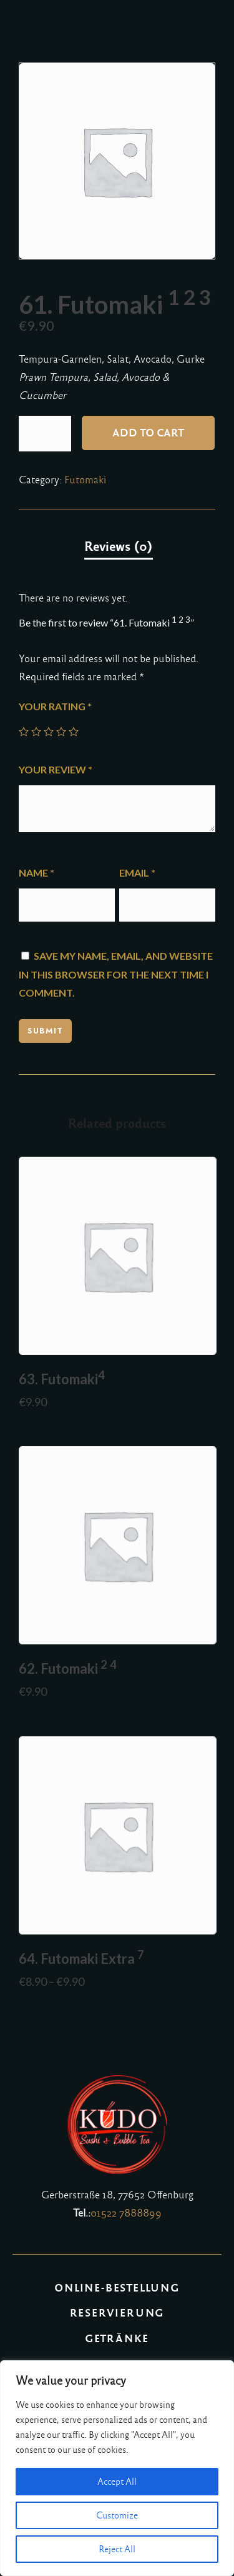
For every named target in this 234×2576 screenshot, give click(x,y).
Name (36, 872)
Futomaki (85, 480)
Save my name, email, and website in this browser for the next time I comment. (116, 974)
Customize (117, 2515)
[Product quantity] (45, 433)
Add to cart (148, 433)
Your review (55, 769)
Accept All (117, 2482)
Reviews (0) (118, 546)
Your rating (55, 706)
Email (137, 872)
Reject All (117, 2549)
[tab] (118, 547)
